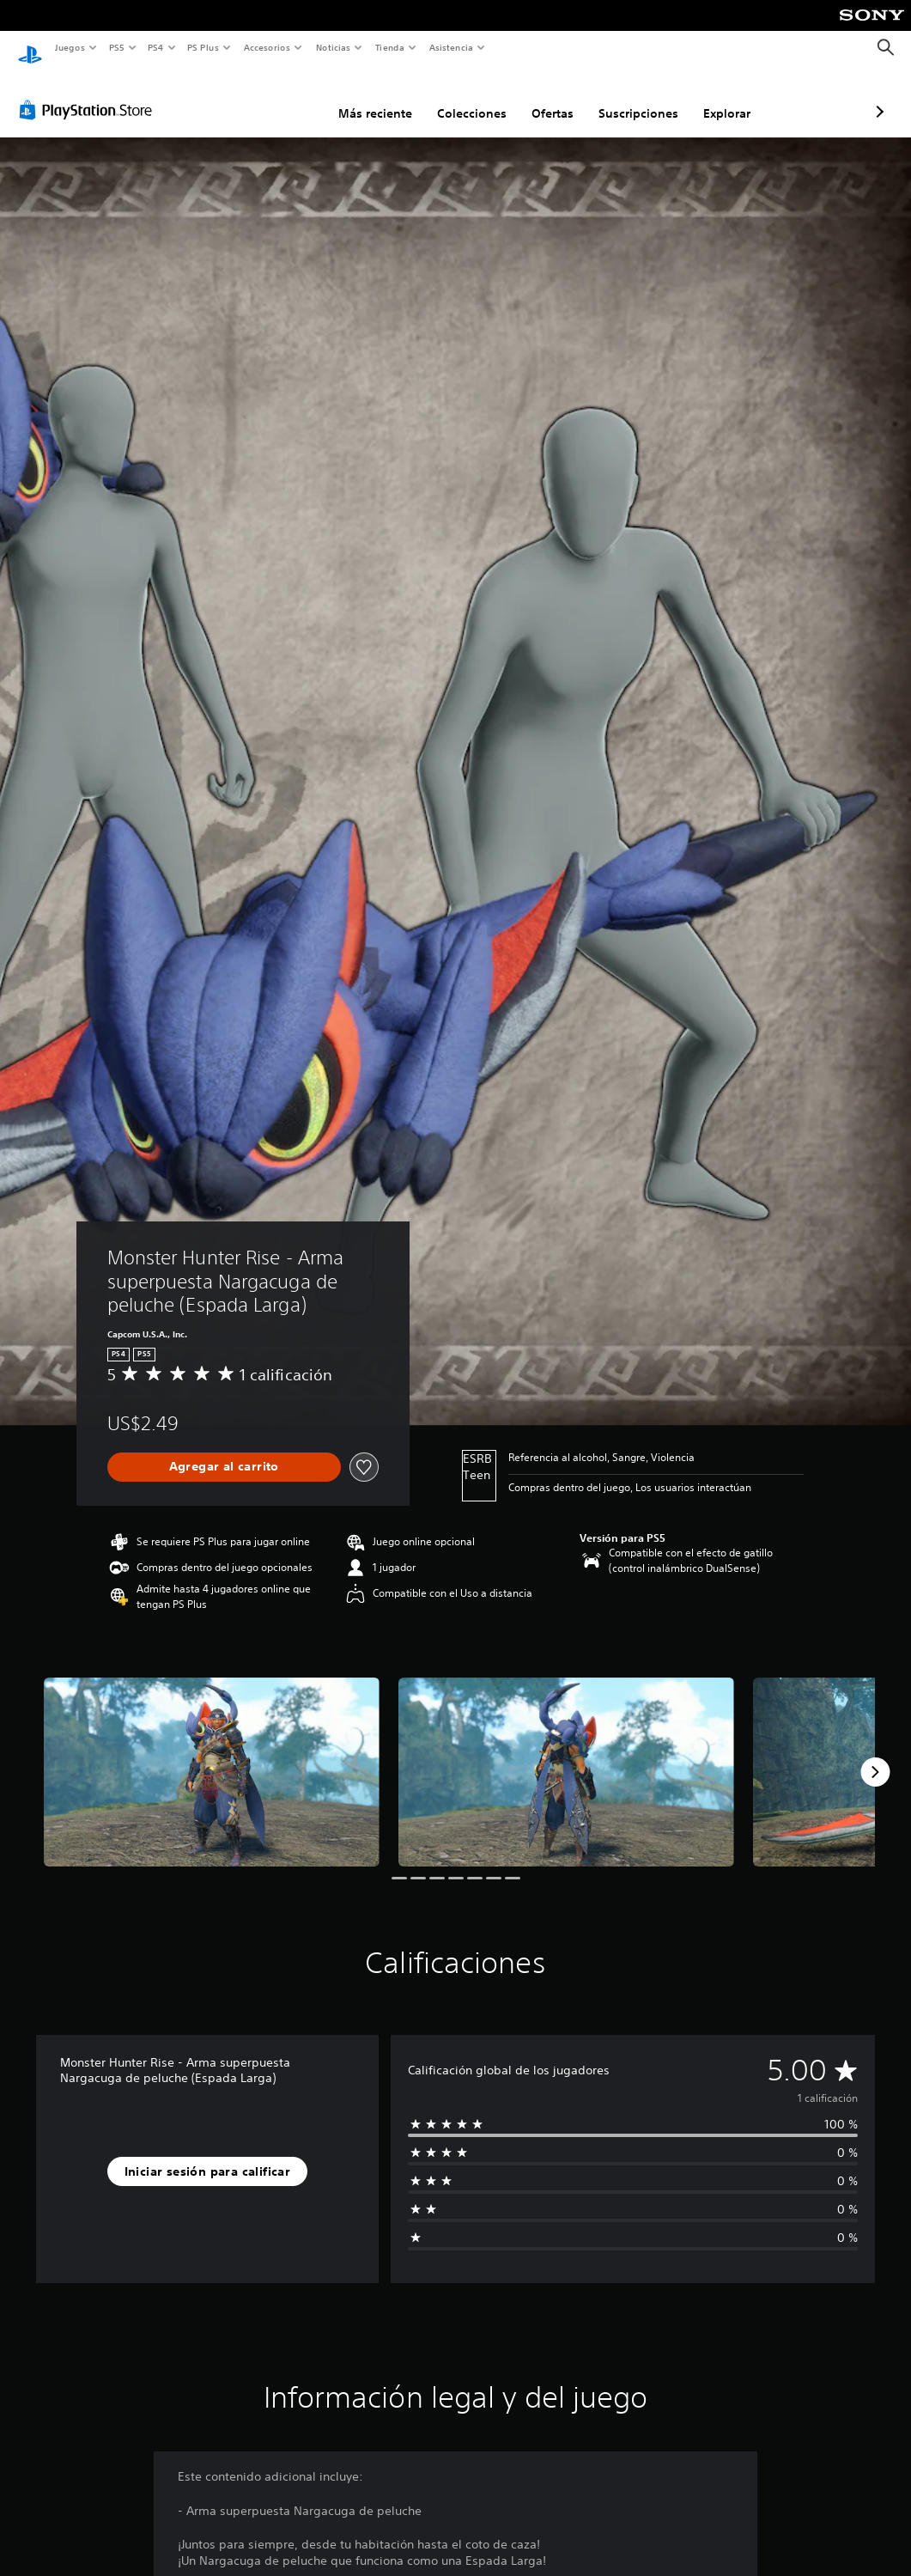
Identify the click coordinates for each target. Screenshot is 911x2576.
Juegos (69, 47)
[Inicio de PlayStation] (30, 48)
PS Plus (203, 47)
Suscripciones (547, 97)
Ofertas (461, 97)
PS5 (117, 47)
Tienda (389, 47)
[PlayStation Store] (89, 93)
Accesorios (267, 47)
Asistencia (450, 47)
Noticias (333, 47)
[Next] (875, 1755)
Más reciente (284, 97)
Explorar (635, 97)
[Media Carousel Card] (212, 1755)
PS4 (156, 47)
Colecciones (381, 97)
